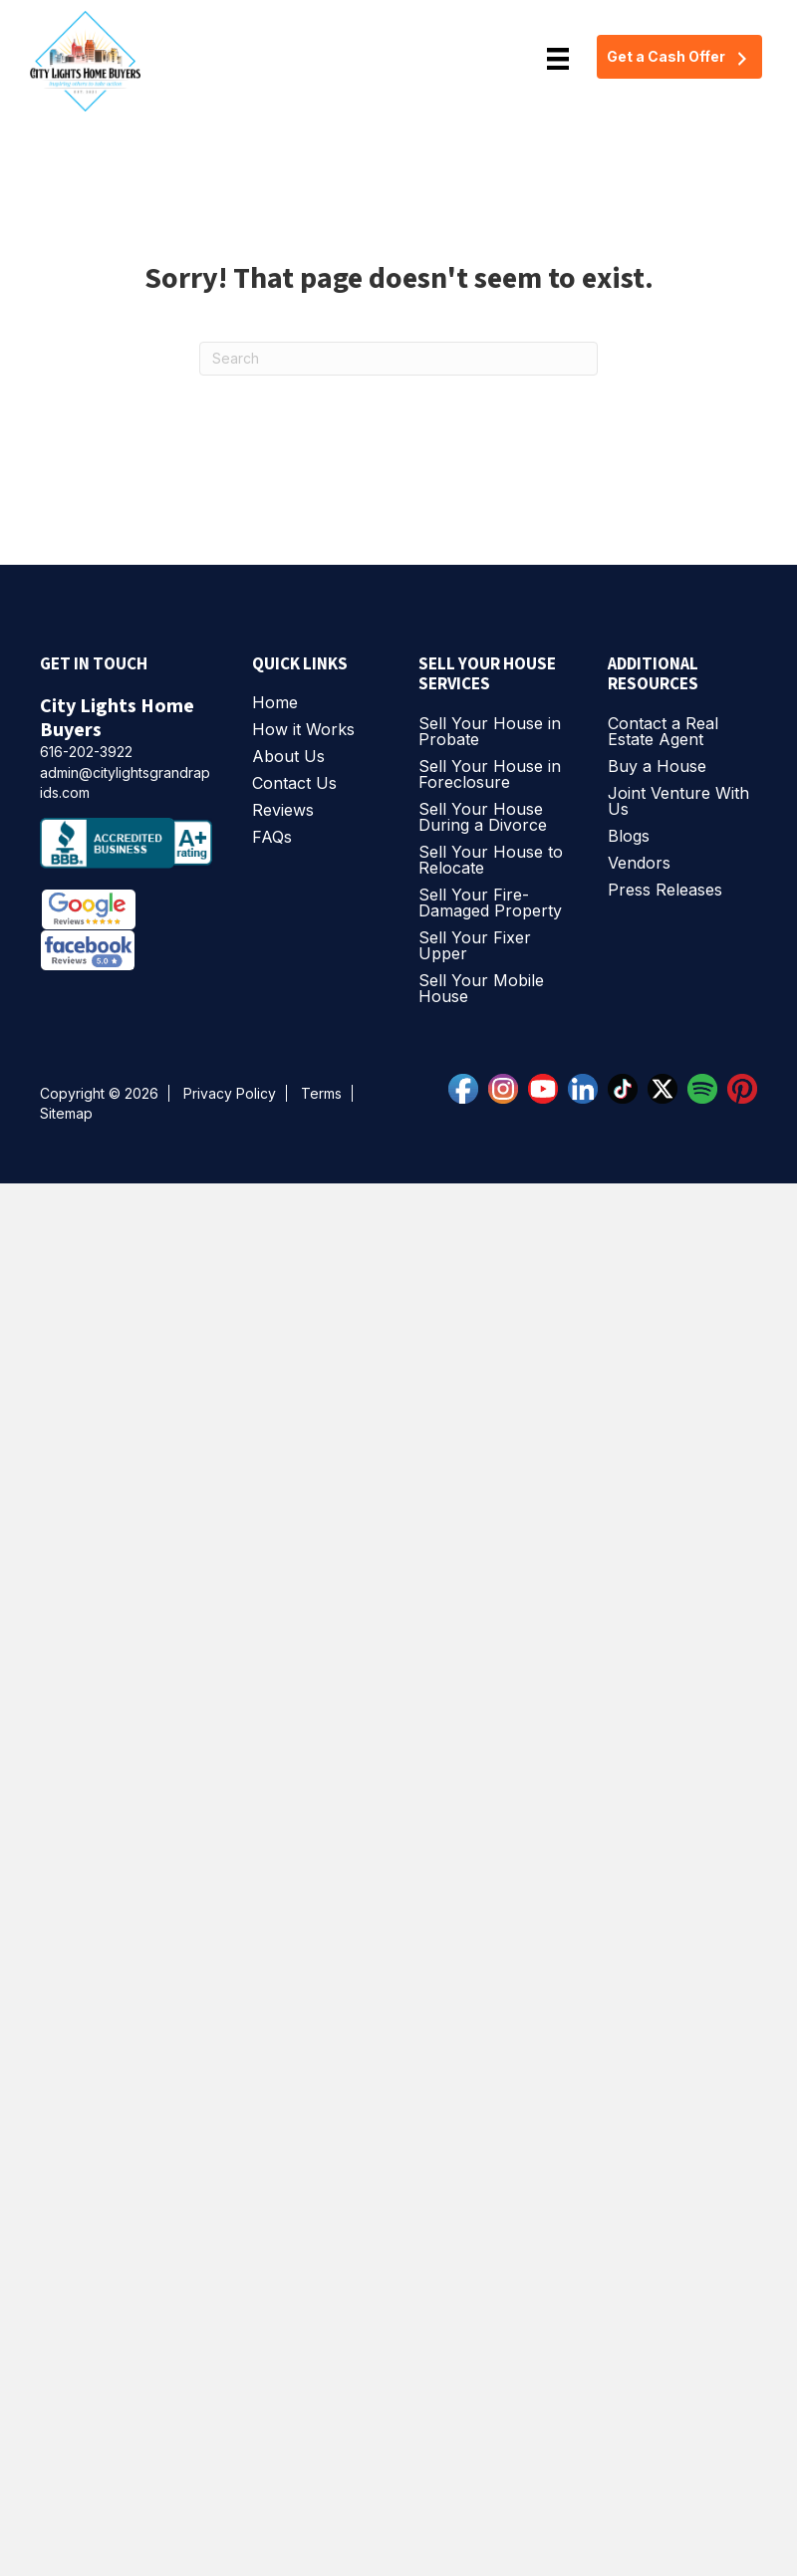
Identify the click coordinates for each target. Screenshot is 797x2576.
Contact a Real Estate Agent (663, 732)
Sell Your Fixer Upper (474, 946)
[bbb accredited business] (136, 849)
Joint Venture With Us (678, 802)
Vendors (639, 864)
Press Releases (665, 891)
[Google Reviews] (91, 908)
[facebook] (468, 1087)
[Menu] (558, 59)
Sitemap (66, 1113)
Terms (321, 1093)
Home (275, 703)
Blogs (629, 837)
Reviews (283, 811)
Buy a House (657, 767)
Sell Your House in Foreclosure (489, 775)
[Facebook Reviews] (88, 949)
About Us (288, 757)
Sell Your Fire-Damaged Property (490, 903)
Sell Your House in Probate (489, 732)
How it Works (303, 730)
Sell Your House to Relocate (490, 861)
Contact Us (294, 784)
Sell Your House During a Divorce (482, 818)
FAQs (272, 838)
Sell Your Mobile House (481, 989)
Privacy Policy (229, 1093)
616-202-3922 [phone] (86, 751)
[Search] (398, 359)
